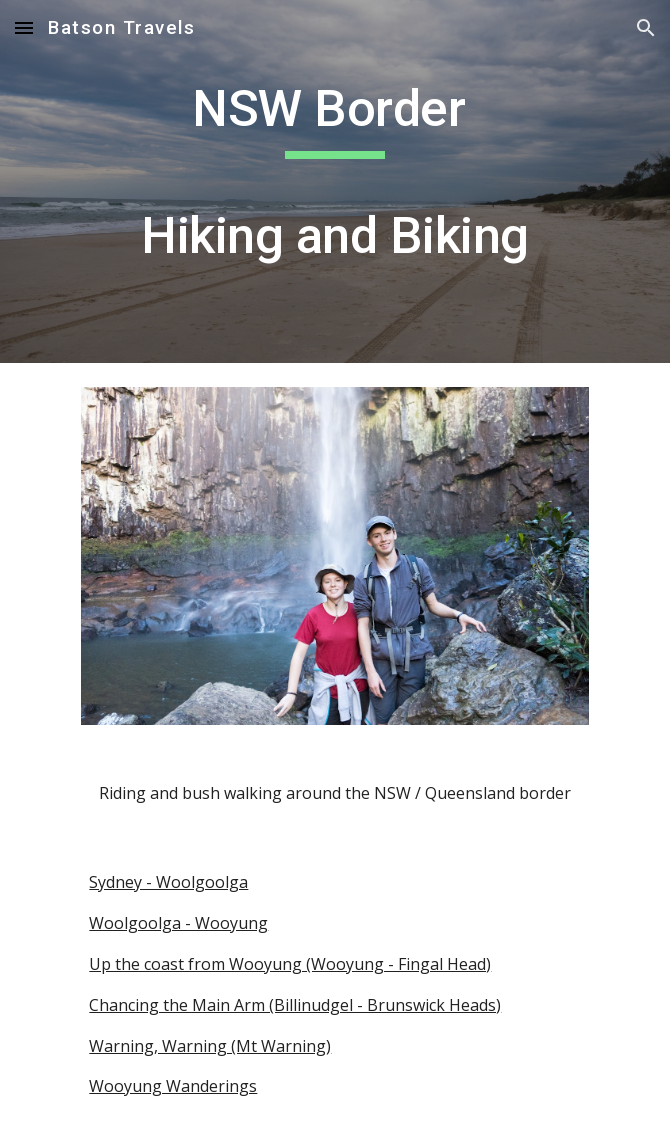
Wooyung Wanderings (173, 1086)
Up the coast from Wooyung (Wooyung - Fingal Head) (290, 964)
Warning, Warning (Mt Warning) (210, 1046)
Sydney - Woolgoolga (168, 882)
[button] (24, 27)
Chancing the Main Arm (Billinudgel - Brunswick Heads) (295, 1005)
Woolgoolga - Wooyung (178, 923)
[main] (334, 181)
